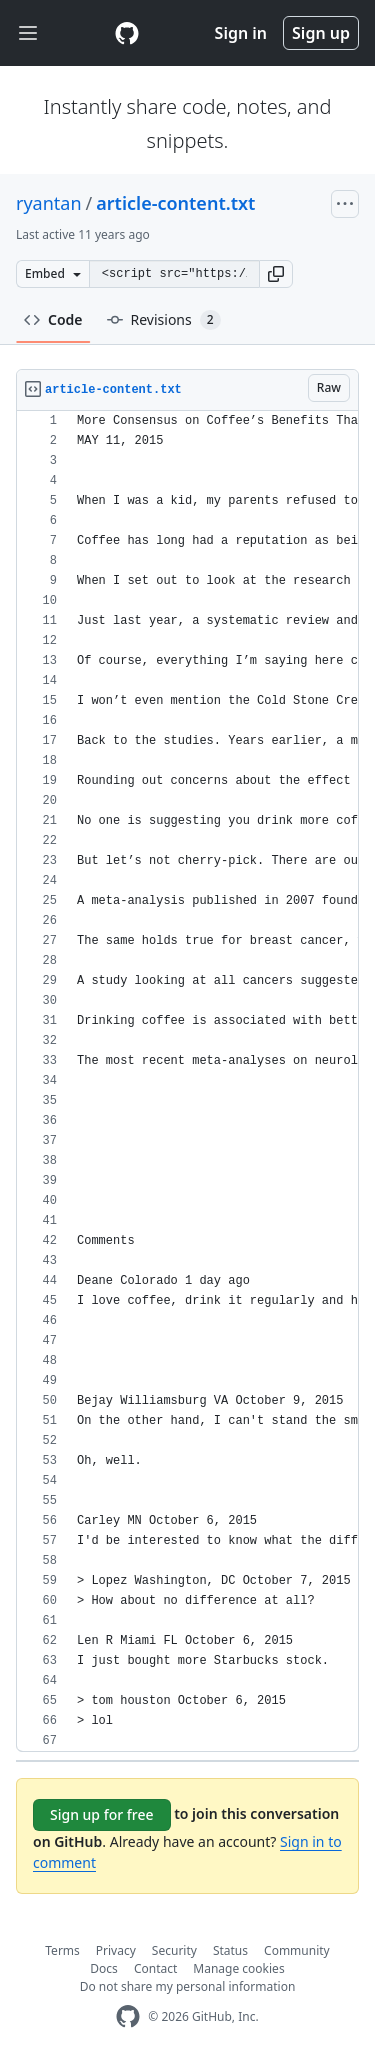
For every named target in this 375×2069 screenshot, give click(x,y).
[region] (187, 1081)
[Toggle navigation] (28, 33)
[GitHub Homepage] (128, 2016)
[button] (276, 274)
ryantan (49, 203)
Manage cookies (238, 1968)
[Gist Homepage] (127, 33)
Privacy (116, 1950)
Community (297, 1950)
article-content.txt (175, 203)
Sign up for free (102, 1814)
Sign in (241, 33)
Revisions (164, 320)
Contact (155, 1968)
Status (230, 1950)
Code (53, 319)
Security (174, 1950)
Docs (104, 1968)
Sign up (321, 33)
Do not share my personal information (188, 1986)
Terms (62, 1950)
